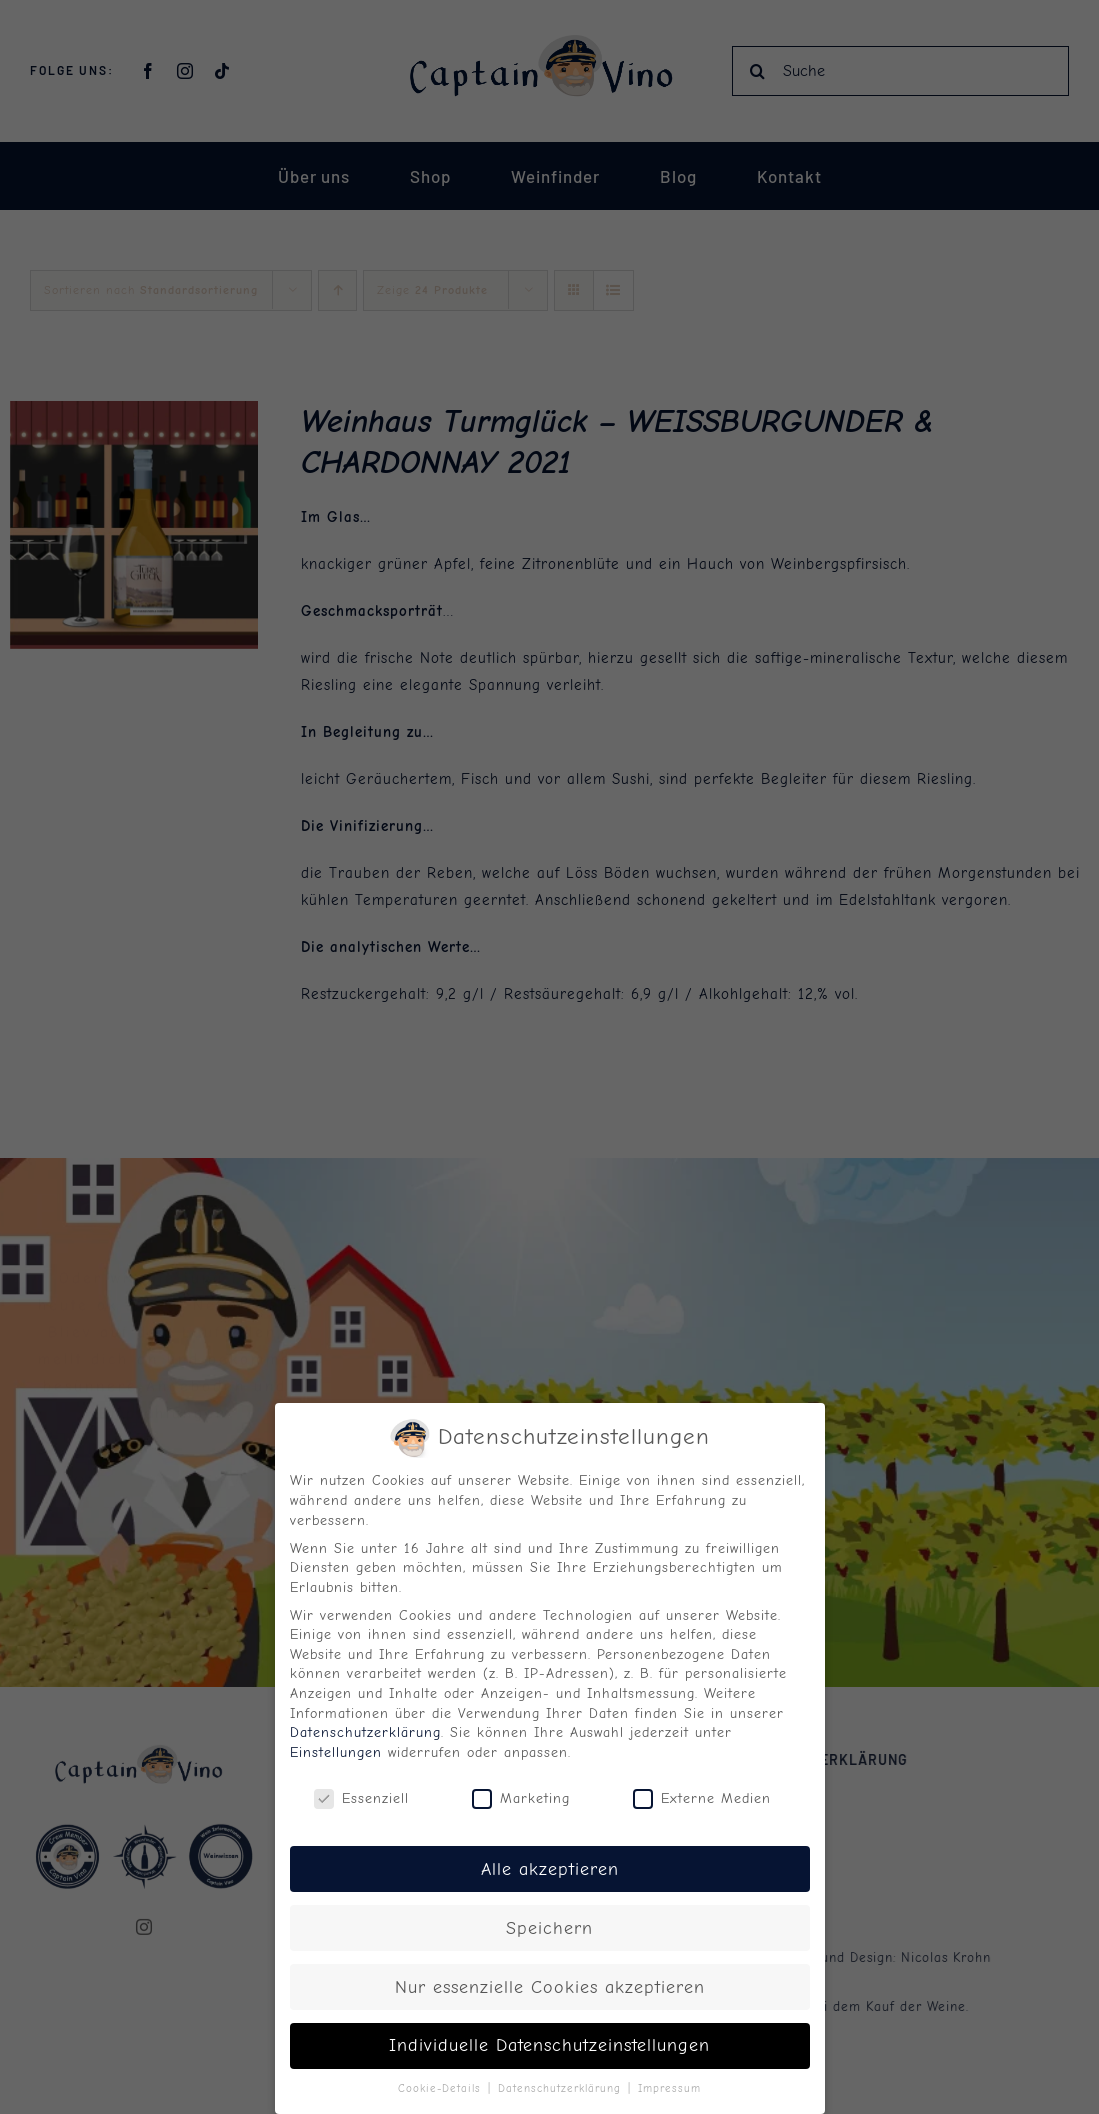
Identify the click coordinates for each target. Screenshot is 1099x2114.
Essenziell (361, 1798)
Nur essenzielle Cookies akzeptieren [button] (550, 1987)
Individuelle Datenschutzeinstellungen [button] (549, 2045)
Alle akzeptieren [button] (550, 1869)
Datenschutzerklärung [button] (562, 2089)
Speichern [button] (549, 1928)
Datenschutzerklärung (365, 1732)
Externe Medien (702, 1798)
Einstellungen (336, 1752)
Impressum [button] (669, 2089)
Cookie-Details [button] (442, 2089)
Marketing (521, 1798)
